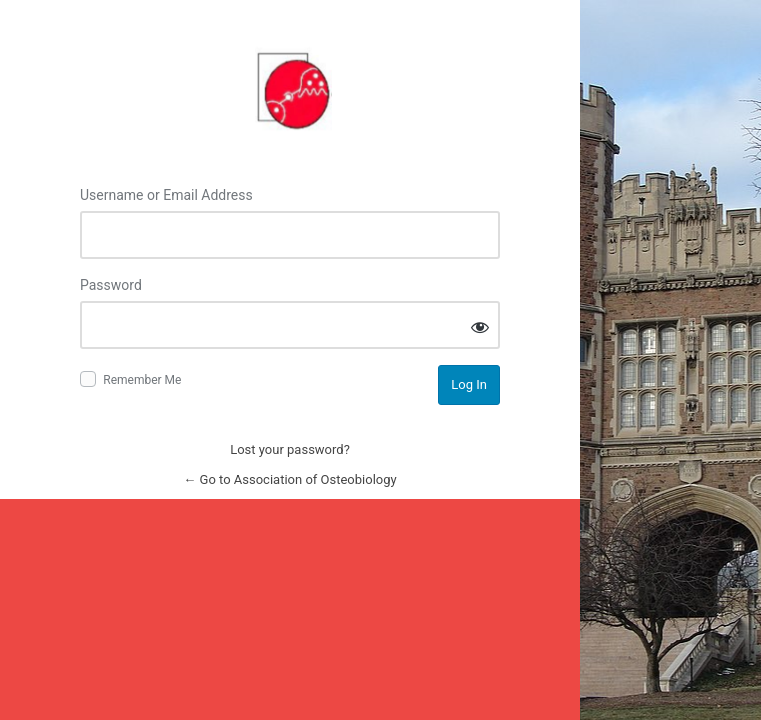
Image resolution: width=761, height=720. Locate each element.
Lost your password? (290, 449)
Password (111, 285)
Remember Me (142, 380)
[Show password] (480, 326)
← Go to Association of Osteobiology (289, 479)
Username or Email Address (166, 195)
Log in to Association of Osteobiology (290, 87)
